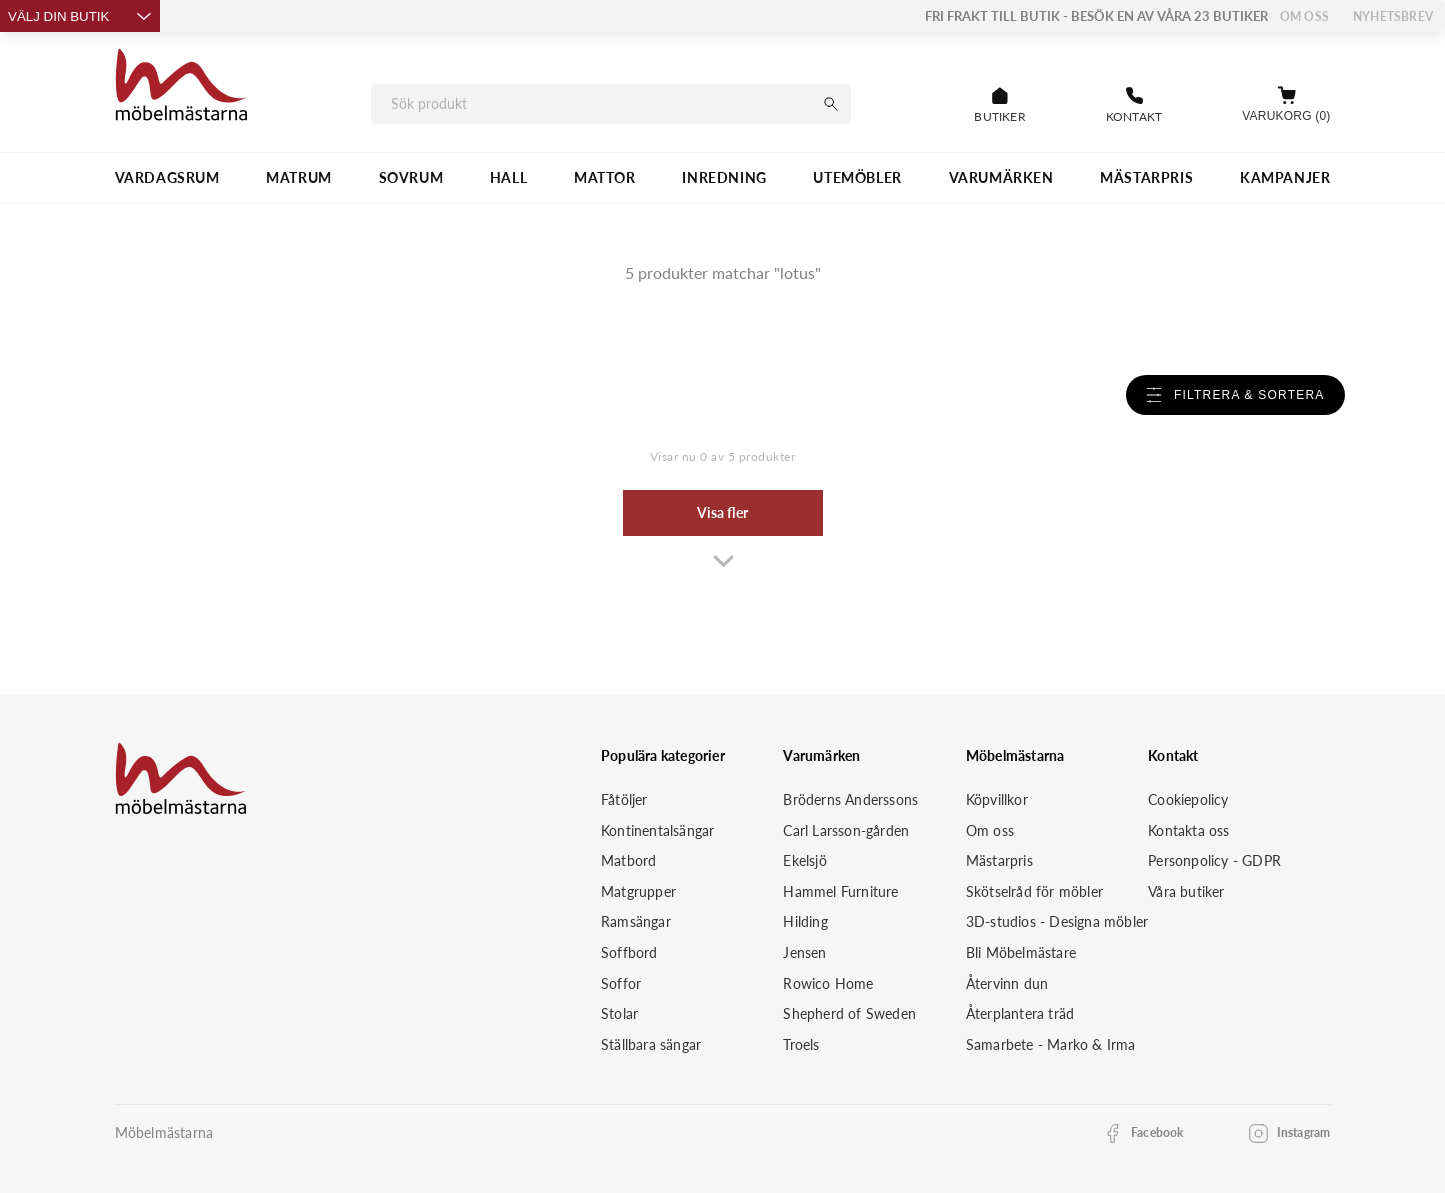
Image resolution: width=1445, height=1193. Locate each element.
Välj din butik (80, 16)
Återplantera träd (1020, 1013)
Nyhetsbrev (1393, 16)
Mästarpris (999, 860)
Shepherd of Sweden (849, 1013)
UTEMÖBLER (857, 177)
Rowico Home (828, 983)
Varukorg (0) (1286, 116)
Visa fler (722, 512)
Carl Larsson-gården (846, 830)
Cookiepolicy (1188, 799)
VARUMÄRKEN (1001, 177)
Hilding (805, 921)
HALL (508, 177)
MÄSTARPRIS (1146, 177)
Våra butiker (1186, 891)
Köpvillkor (997, 799)
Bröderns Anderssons (850, 799)
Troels (801, 1044)
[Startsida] (181, 88)
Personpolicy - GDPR (1214, 860)
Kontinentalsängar (657, 830)
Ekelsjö (804, 860)
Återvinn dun (1007, 983)
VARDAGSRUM (167, 177)
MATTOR (605, 177)
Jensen (804, 952)
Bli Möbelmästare (1021, 952)
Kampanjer (1285, 177)
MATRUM (299, 177)
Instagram (1304, 1132)
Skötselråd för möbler (1034, 891)
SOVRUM (411, 177)
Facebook (1157, 1132)
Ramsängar (636, 921)
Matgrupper (638, 891)
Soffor (621, 983)
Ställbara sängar (651, 1044)
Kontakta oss (1188, 830)
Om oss (1304, 16)
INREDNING (724, 177)
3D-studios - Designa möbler (1057, 921)
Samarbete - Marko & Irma (1051, 1044)
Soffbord (629, 952)
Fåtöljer (624, 799)
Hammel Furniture (840, 891)
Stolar (619, 1013)
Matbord (628, 860)
